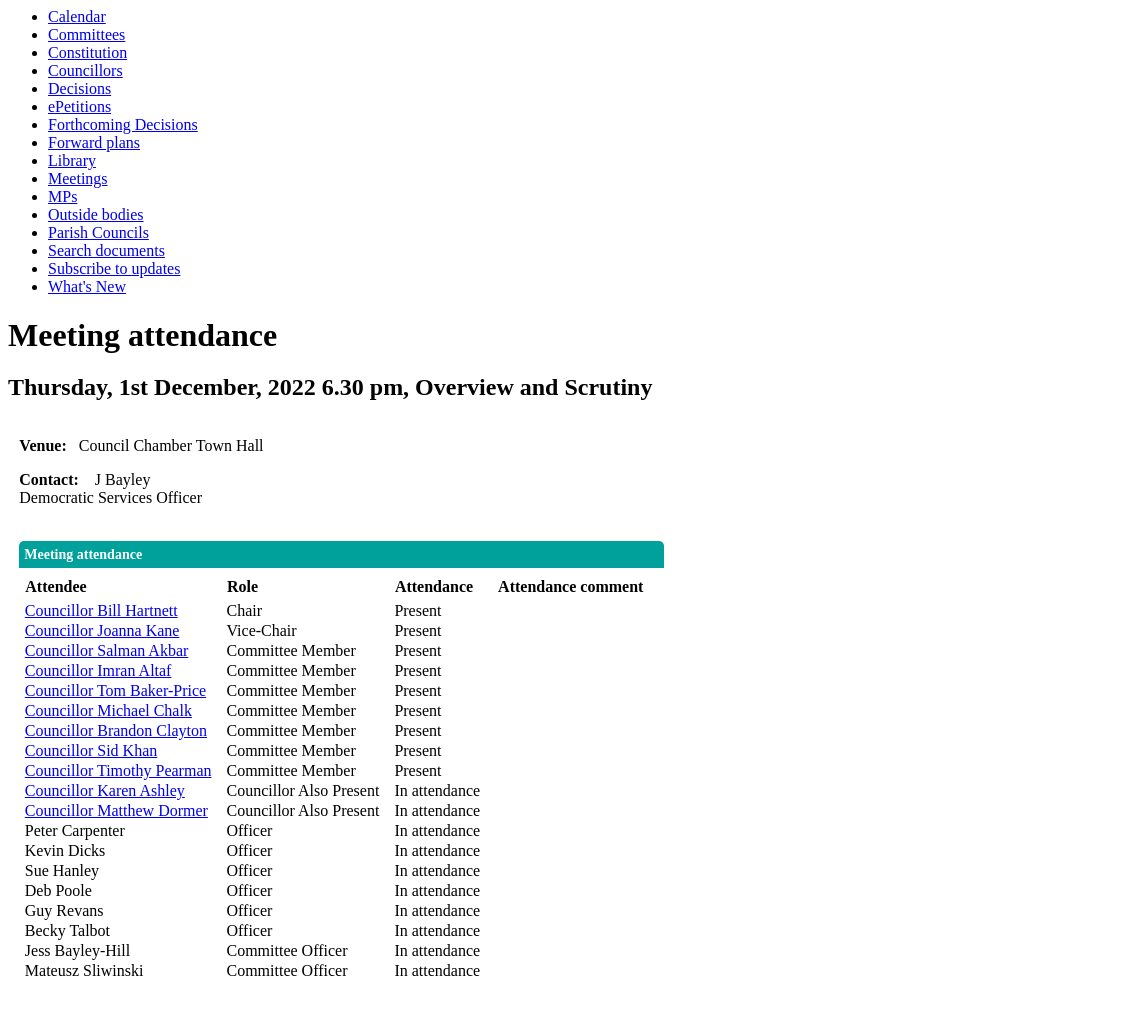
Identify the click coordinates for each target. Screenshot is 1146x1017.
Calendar (77, 16)
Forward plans (94, 142)
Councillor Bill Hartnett (101, 610)
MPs (62, 196)
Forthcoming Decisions (123, 124)
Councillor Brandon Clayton (116, 730)
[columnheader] (121, 587)
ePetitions (79, 106)
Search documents (106, 250)
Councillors (85, 70)
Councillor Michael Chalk (108, 710)
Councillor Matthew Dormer (116, 810)
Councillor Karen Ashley (105, 790)
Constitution (87, 52)
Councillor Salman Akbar (107, 650)
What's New (87, 286)
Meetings (78, 178)
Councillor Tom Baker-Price (115, 690)
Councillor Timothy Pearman (118, 770)
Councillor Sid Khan (91, 750)
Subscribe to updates (114, 268)
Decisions (79, 88)
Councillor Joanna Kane (102, 630)
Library (72, 160)
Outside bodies (96, 214)
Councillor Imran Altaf (98, 670)
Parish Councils (98, 232)
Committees (86, 34)
